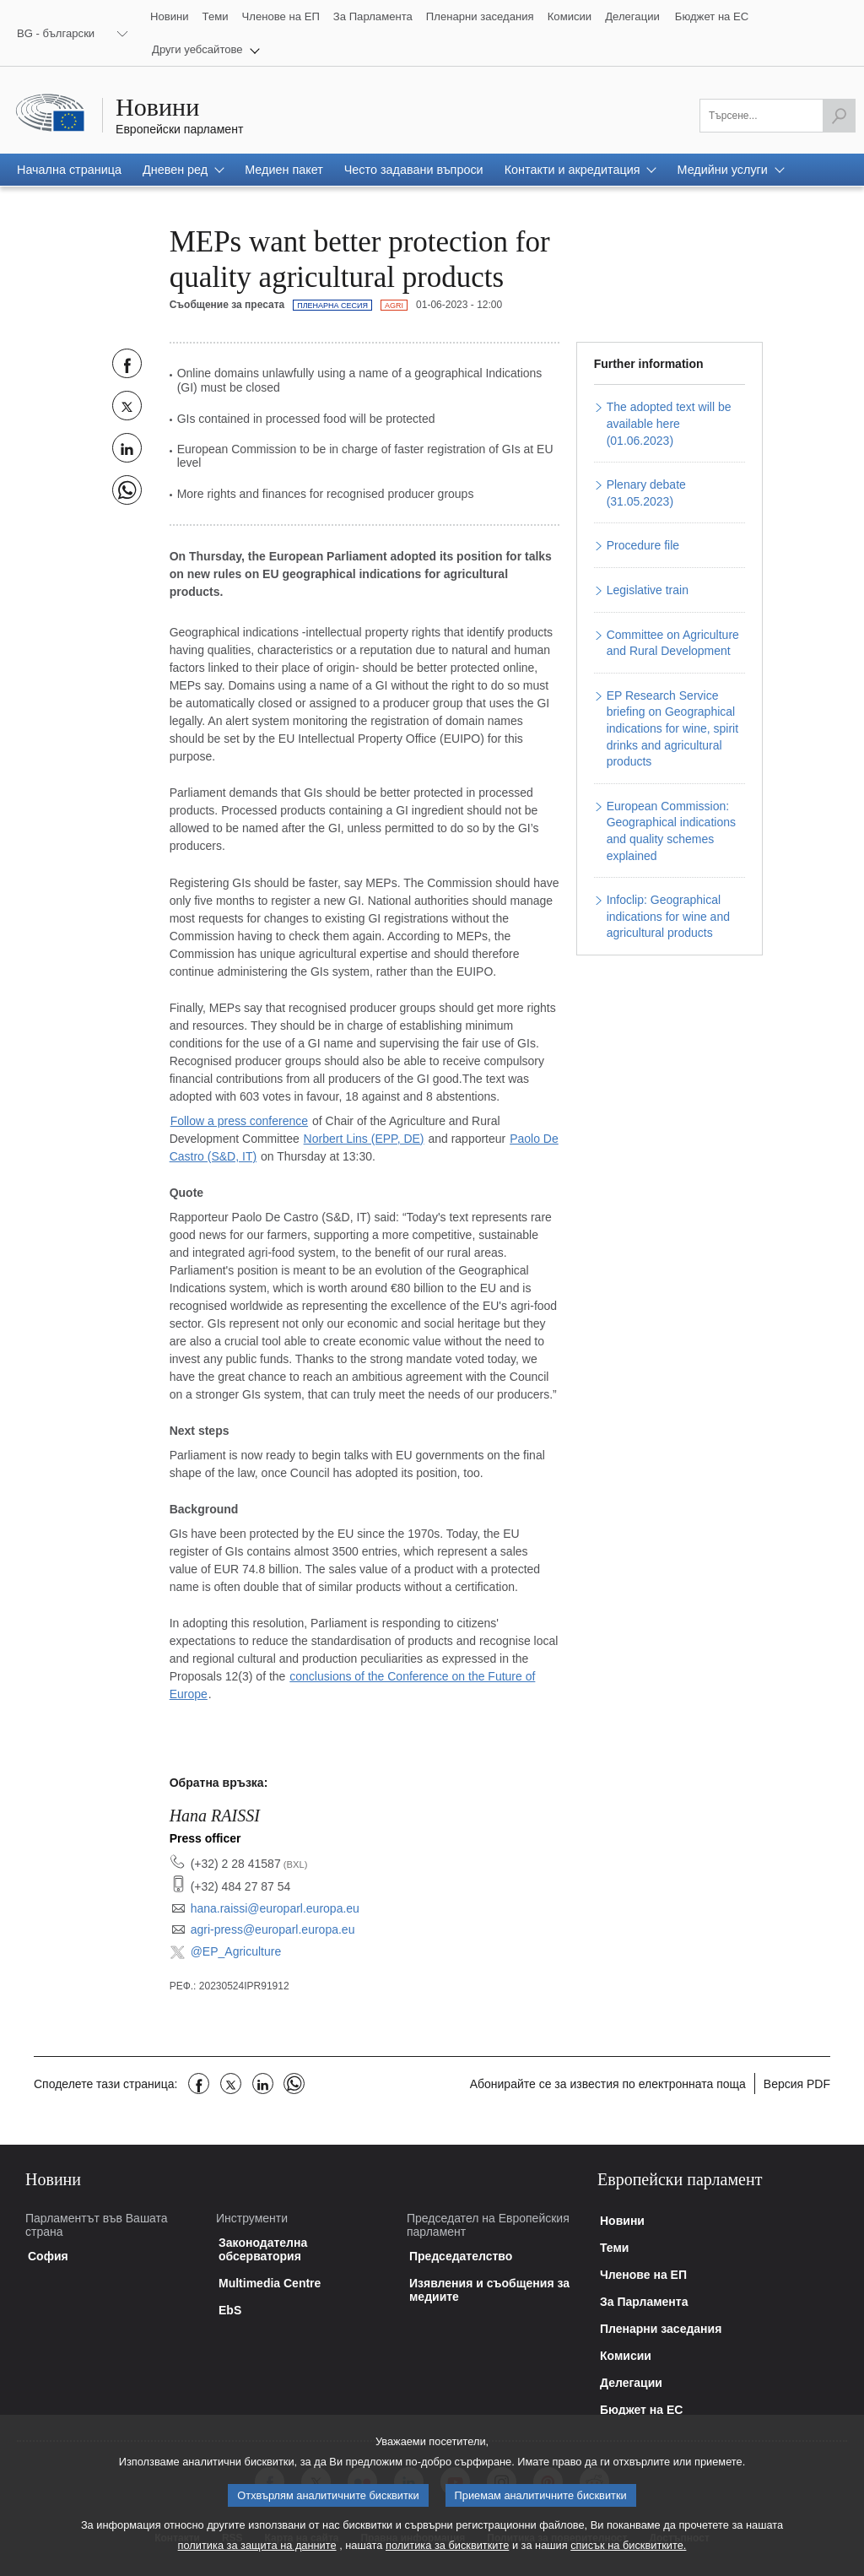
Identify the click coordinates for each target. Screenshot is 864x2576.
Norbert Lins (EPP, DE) (364, 1138)
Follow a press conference (239, 1121)
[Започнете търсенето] (839, 116)
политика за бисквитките (447, 2562)
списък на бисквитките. (628, 2562)
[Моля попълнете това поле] (777, 116)
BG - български (55, 33)
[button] (205, 49)
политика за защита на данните (257, 2562)
